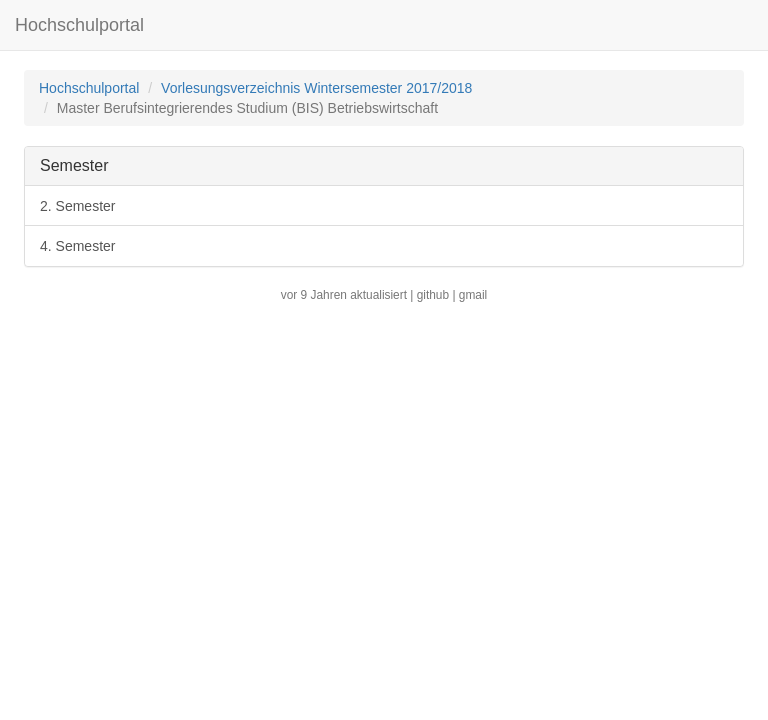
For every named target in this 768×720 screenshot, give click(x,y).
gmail (473, 295)
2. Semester (77, 206)
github (433, 295)
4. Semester (77, 246)
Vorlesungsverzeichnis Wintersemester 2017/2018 (316, 88)
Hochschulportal (79, 25)
